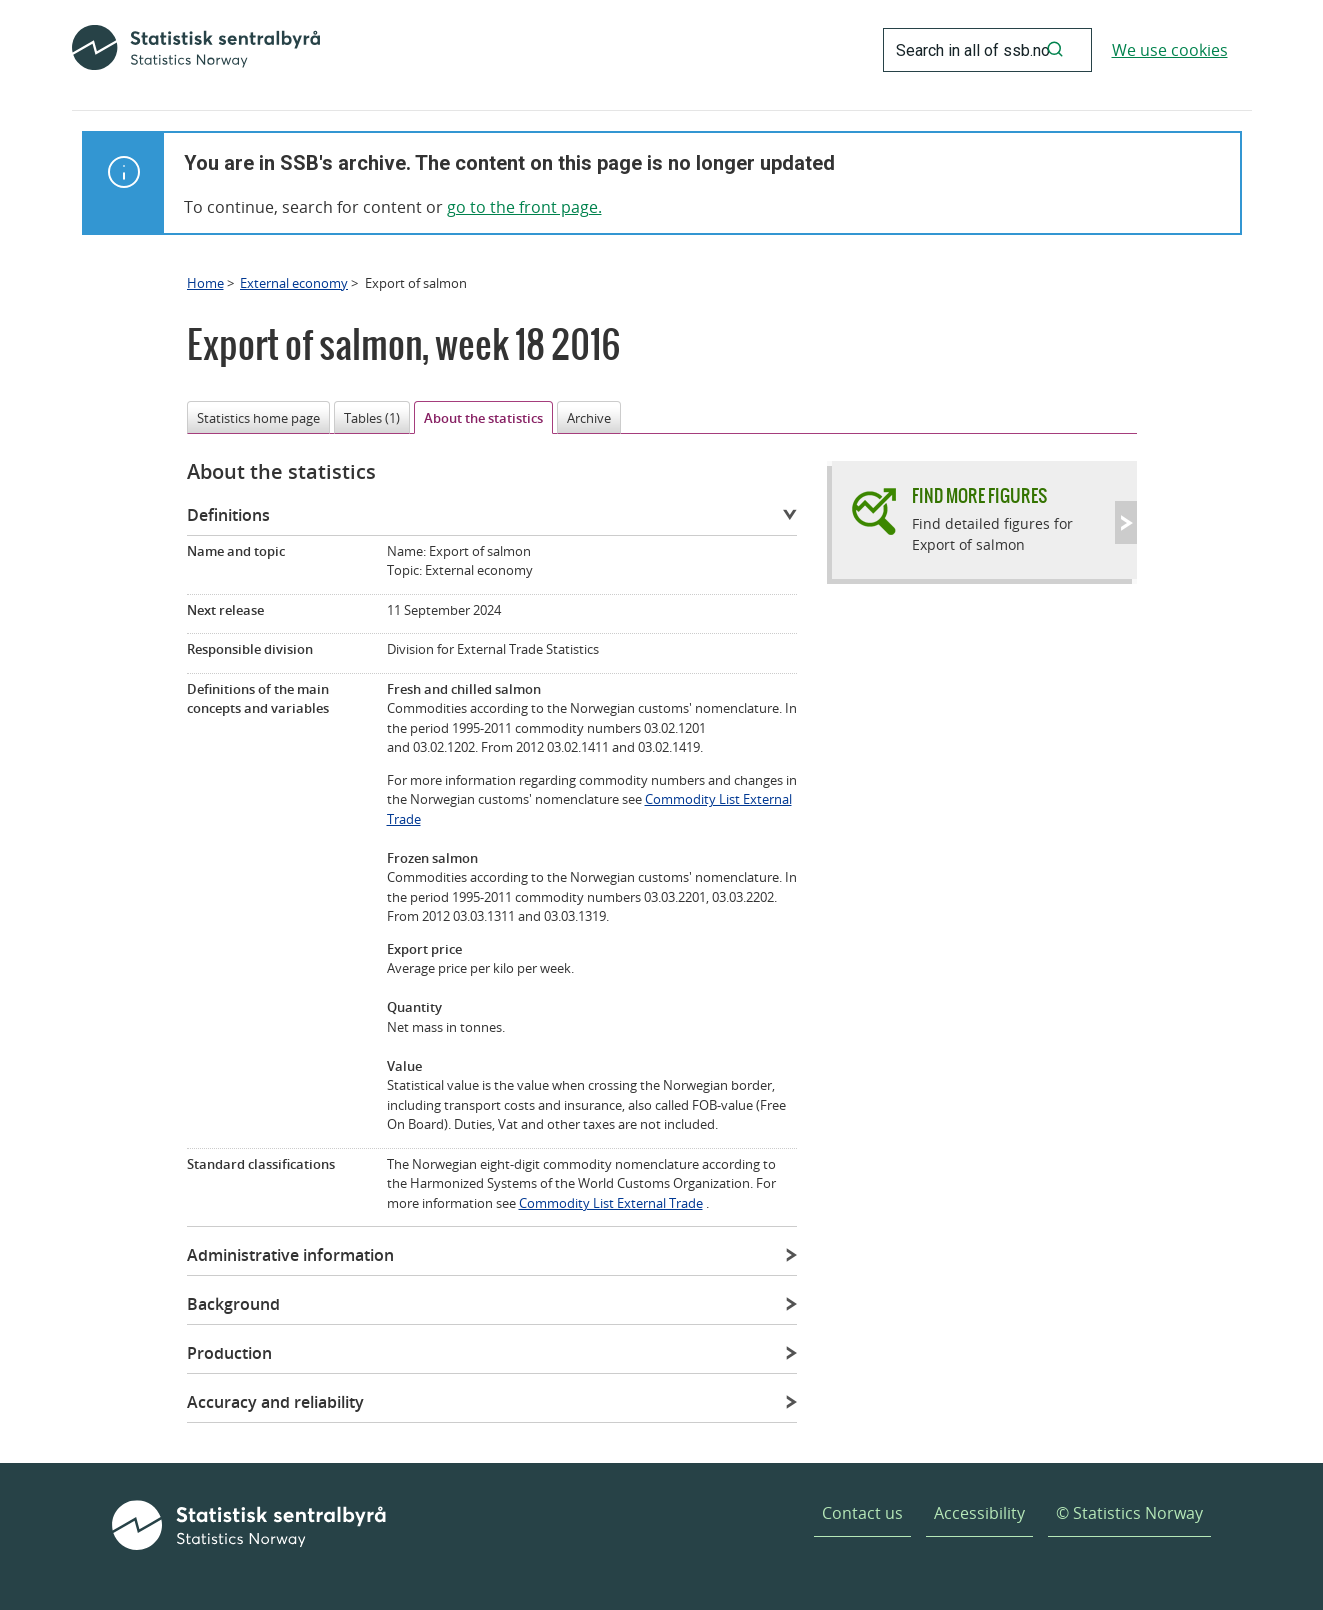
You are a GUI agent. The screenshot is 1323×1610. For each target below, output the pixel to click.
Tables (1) (372, 418)
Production (229, 1353)
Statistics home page (258, 418)
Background (233, 1304)
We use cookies (1170, 50)
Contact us (862, 1513)
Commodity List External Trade (611, 1203)
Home (205, 283)
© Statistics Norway (1129, 1513)
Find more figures (979, 495)
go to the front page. (524, 207)
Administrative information (290, 1255)
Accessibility (979, 1513)
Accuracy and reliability (275, 1402)
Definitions (228, 515)
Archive (589, 418)
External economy (294, 283)
